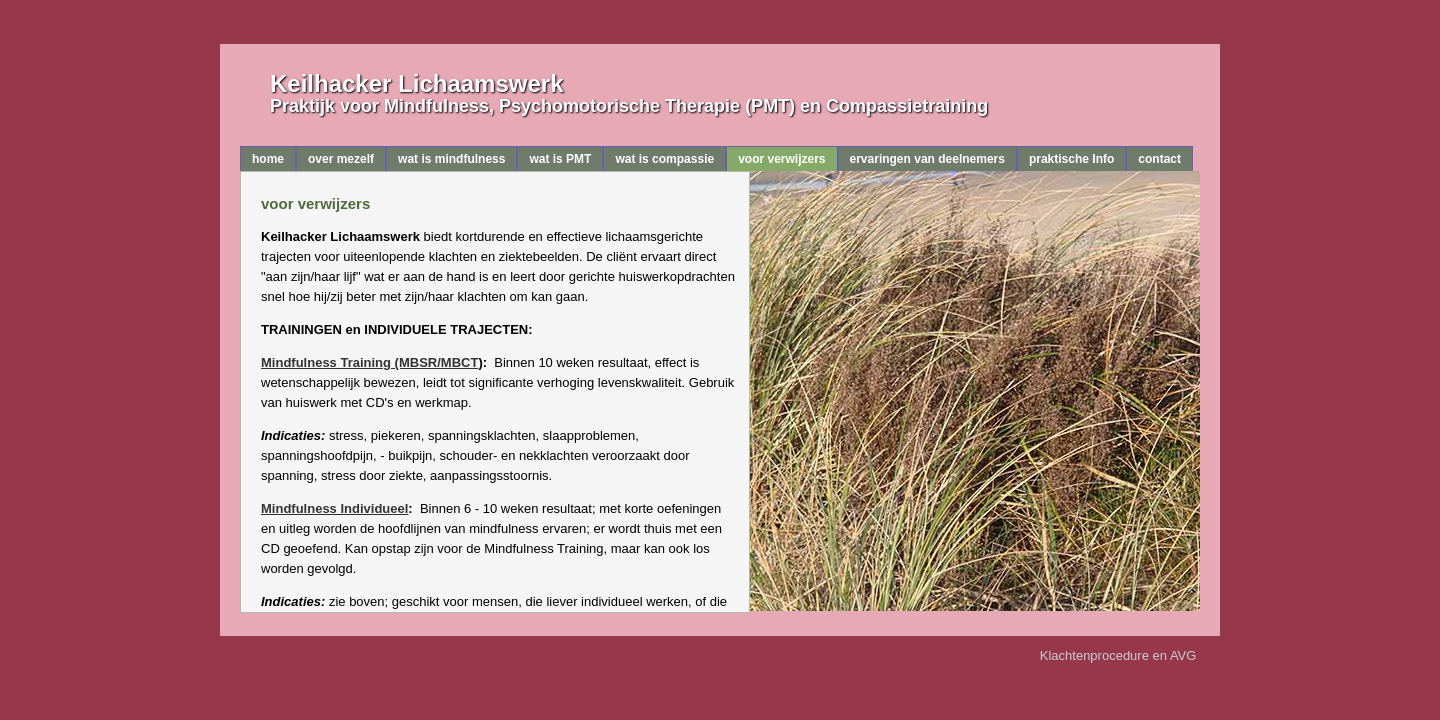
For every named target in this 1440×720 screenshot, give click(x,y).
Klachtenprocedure (1094, 655)
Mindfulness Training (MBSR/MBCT (369, 362)
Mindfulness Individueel (334, 508)
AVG (1185, 655)
